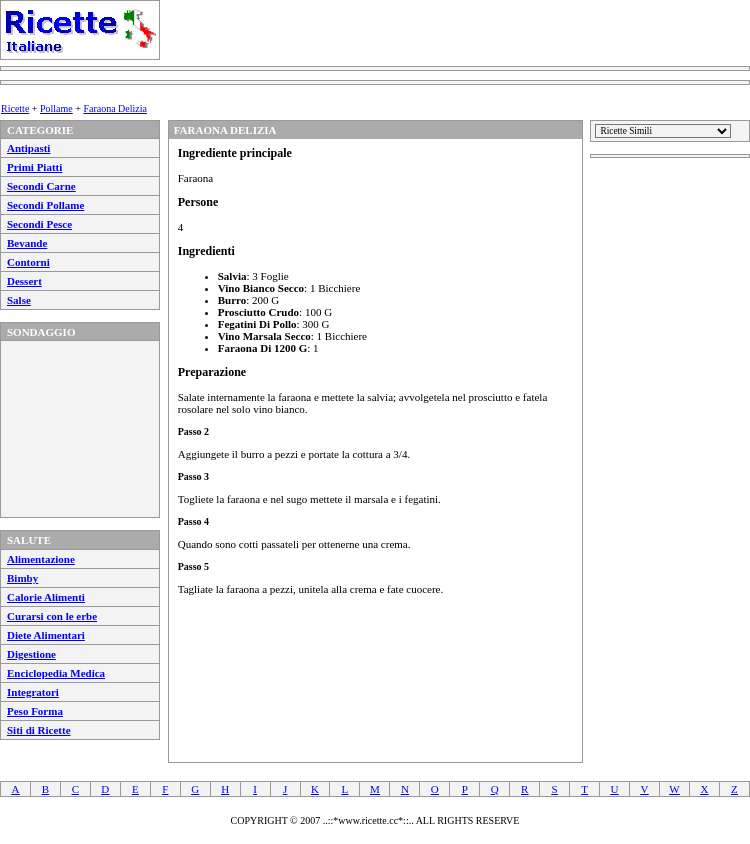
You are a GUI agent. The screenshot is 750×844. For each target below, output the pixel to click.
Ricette (15, 108)
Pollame (56, 108)
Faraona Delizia (115, 108)
